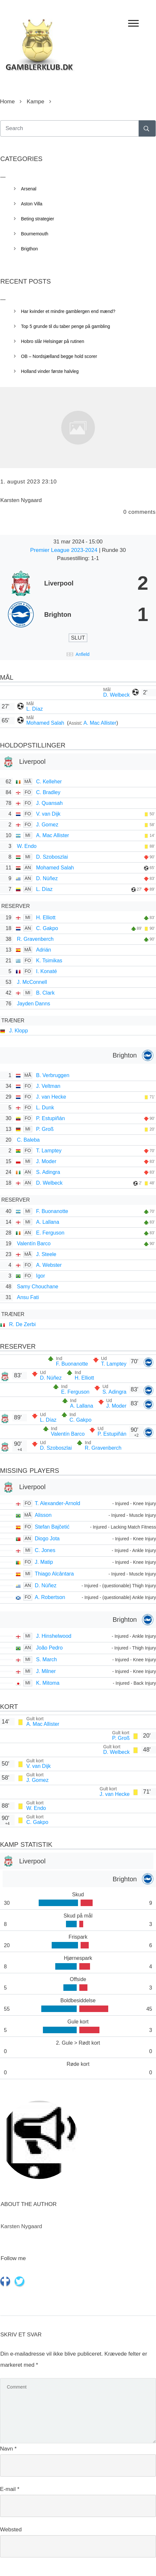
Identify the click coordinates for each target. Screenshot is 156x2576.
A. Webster (49, 1265)
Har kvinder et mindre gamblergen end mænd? (68, 311)
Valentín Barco (34, 1243)
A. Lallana (47, 1222)
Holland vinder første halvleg (50, 371)
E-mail (10, 2489)
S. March (46, 1659)
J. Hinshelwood (54, 1636)
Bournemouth (34, 233)
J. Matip (44, 1562)
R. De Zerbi (22, 1324)
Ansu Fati (28, 1297)
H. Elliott (46, 917)
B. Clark (45, 993)
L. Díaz (34, 709)
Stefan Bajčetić (52, 1527)
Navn (8, 2449)
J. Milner (46, 1671)
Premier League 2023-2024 (64, 550)
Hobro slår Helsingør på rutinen (52, 341)
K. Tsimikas (49, 960)
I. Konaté (46, 971)
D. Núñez (47, 878)
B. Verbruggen (52, 1075)
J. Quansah (49, 803)
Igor (40, 1276)
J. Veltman (48, 1086)
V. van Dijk (48, 814)
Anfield (83, 654)
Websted (11, 2529)
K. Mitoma (47, 1683)
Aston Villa (32, 203)
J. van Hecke (51, 1097)
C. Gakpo (47, 928)
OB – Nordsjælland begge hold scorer (59, 356)
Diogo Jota (47, 1538)
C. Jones (45, 1550)
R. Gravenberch (35, 939)
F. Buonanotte (52, 1211)
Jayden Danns (33, 1003)
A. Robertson (50, 1597)
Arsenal (28, 188)
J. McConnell (32, 982)
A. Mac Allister (100, 723)
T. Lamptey (48, 1150)
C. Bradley (48, 792)
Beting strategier (37, 218)
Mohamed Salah (46, 723)
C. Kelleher (49, 781)
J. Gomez (47, 824)
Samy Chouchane (37, 1286)
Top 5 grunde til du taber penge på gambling (65, 326)
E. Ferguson (50, 1233)
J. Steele (46, 1254)
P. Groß (45, 1129)
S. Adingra (48, 1172)
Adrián (43, 950)
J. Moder (46, 1161)
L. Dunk (45, 1107)
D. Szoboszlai (52, 857)
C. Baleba (28, 1140)
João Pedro (49, 1648)
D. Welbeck (116, 695)
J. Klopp (18, 1030)
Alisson (43, 1515)
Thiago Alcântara (54, 1574)
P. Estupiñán (50, 1118)
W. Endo (26, 846)
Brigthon (29, 248)
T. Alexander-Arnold (57, 1503)
